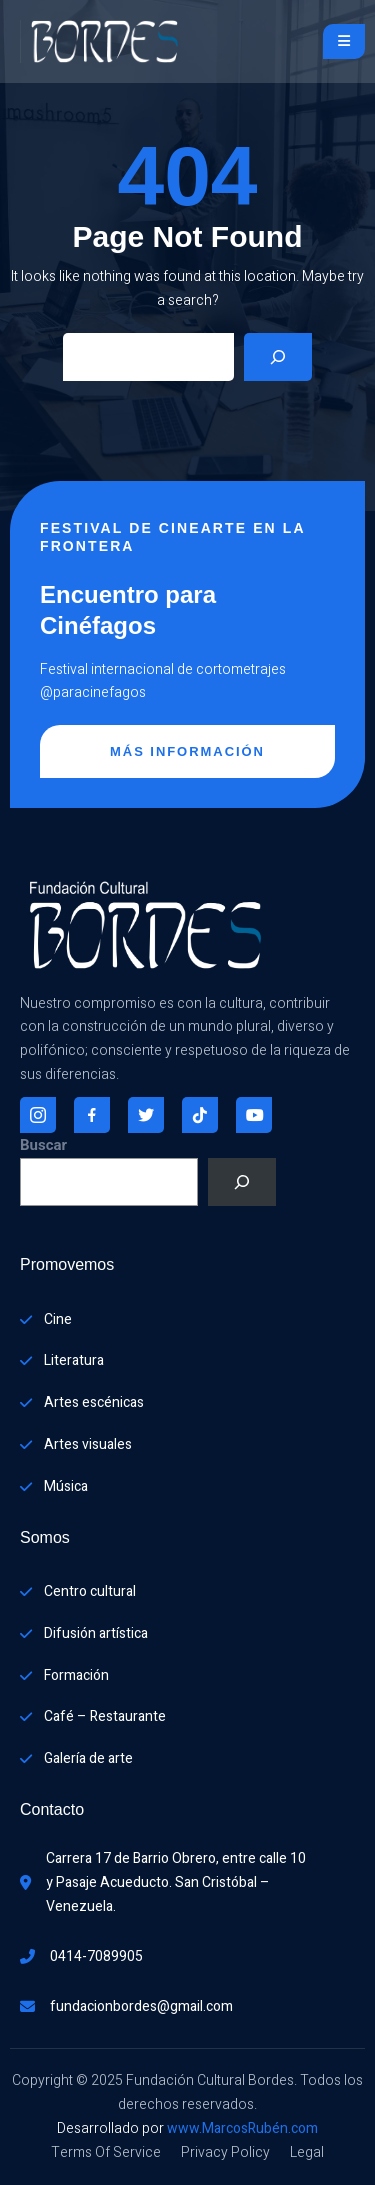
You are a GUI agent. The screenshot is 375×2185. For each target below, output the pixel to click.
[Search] (278, 357)
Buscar (43, 1145)
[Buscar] (242, 1182)
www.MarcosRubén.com (242, 2128)
